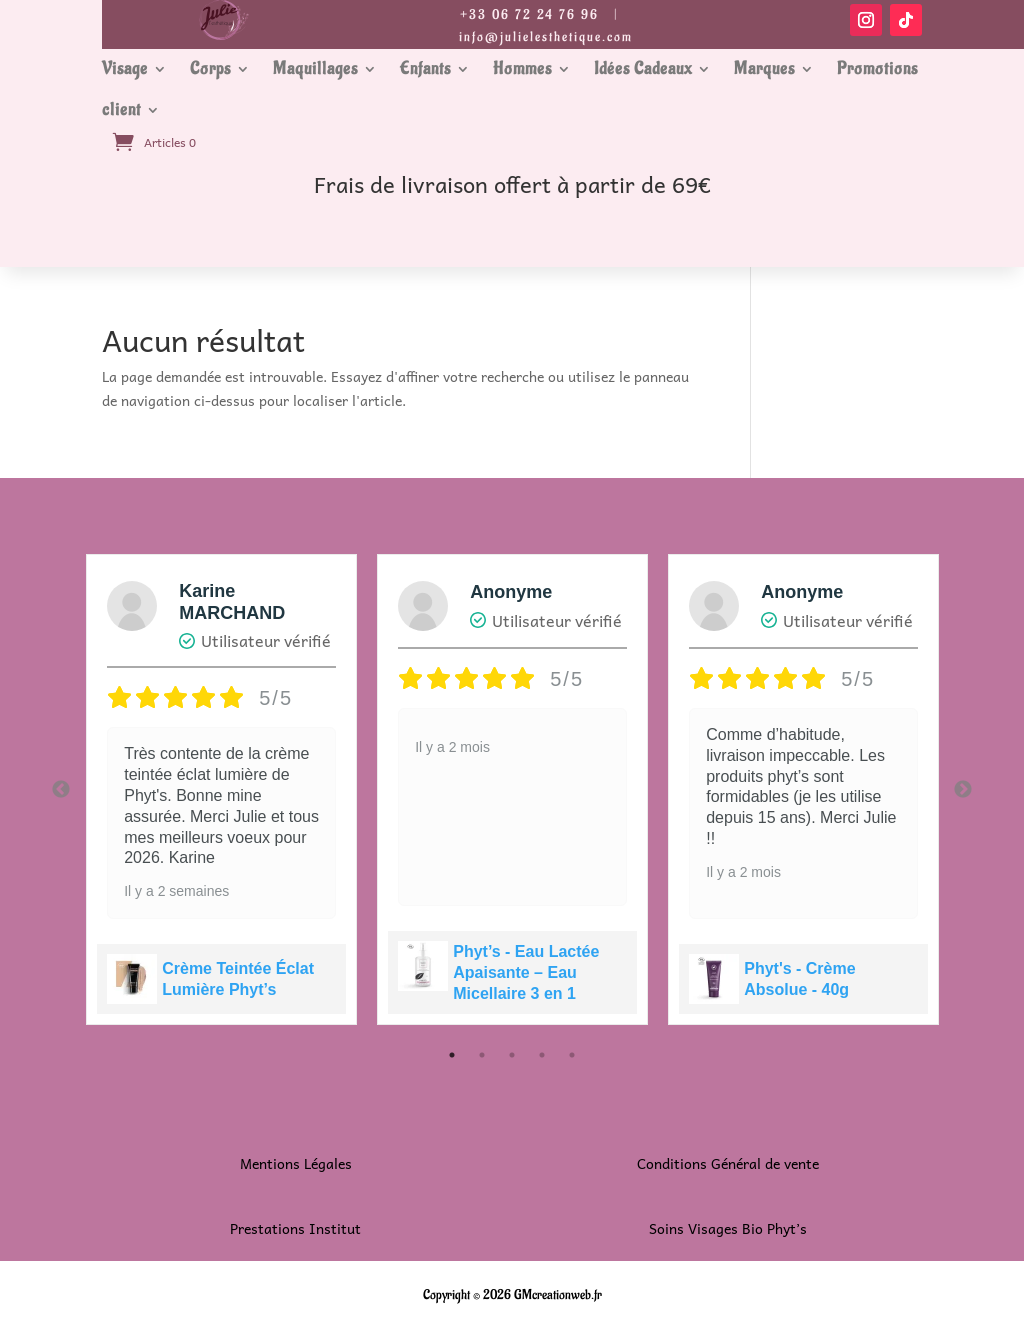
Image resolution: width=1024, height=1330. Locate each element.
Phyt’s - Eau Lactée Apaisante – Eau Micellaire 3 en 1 (526, 972)
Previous (61, 790)
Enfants (425, 69)
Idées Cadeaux (643, 69)
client (121, 110)
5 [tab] (572, 1055)
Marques (764, 69)
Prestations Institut (295, 1228)
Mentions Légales (296, 1163)
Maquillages (315, 69)
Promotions (877, 69)
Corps (210, 69)
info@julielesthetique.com (546, 36)
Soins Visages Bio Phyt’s (728, 1228)
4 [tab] (542, 1055)
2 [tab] (482, 1055)
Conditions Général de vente (728, 1163)
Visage (125, 69)
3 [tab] (512, 1055)
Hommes (522, 69)
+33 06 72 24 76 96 (529, 14)
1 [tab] (452, 1055)
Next (963, 790)
